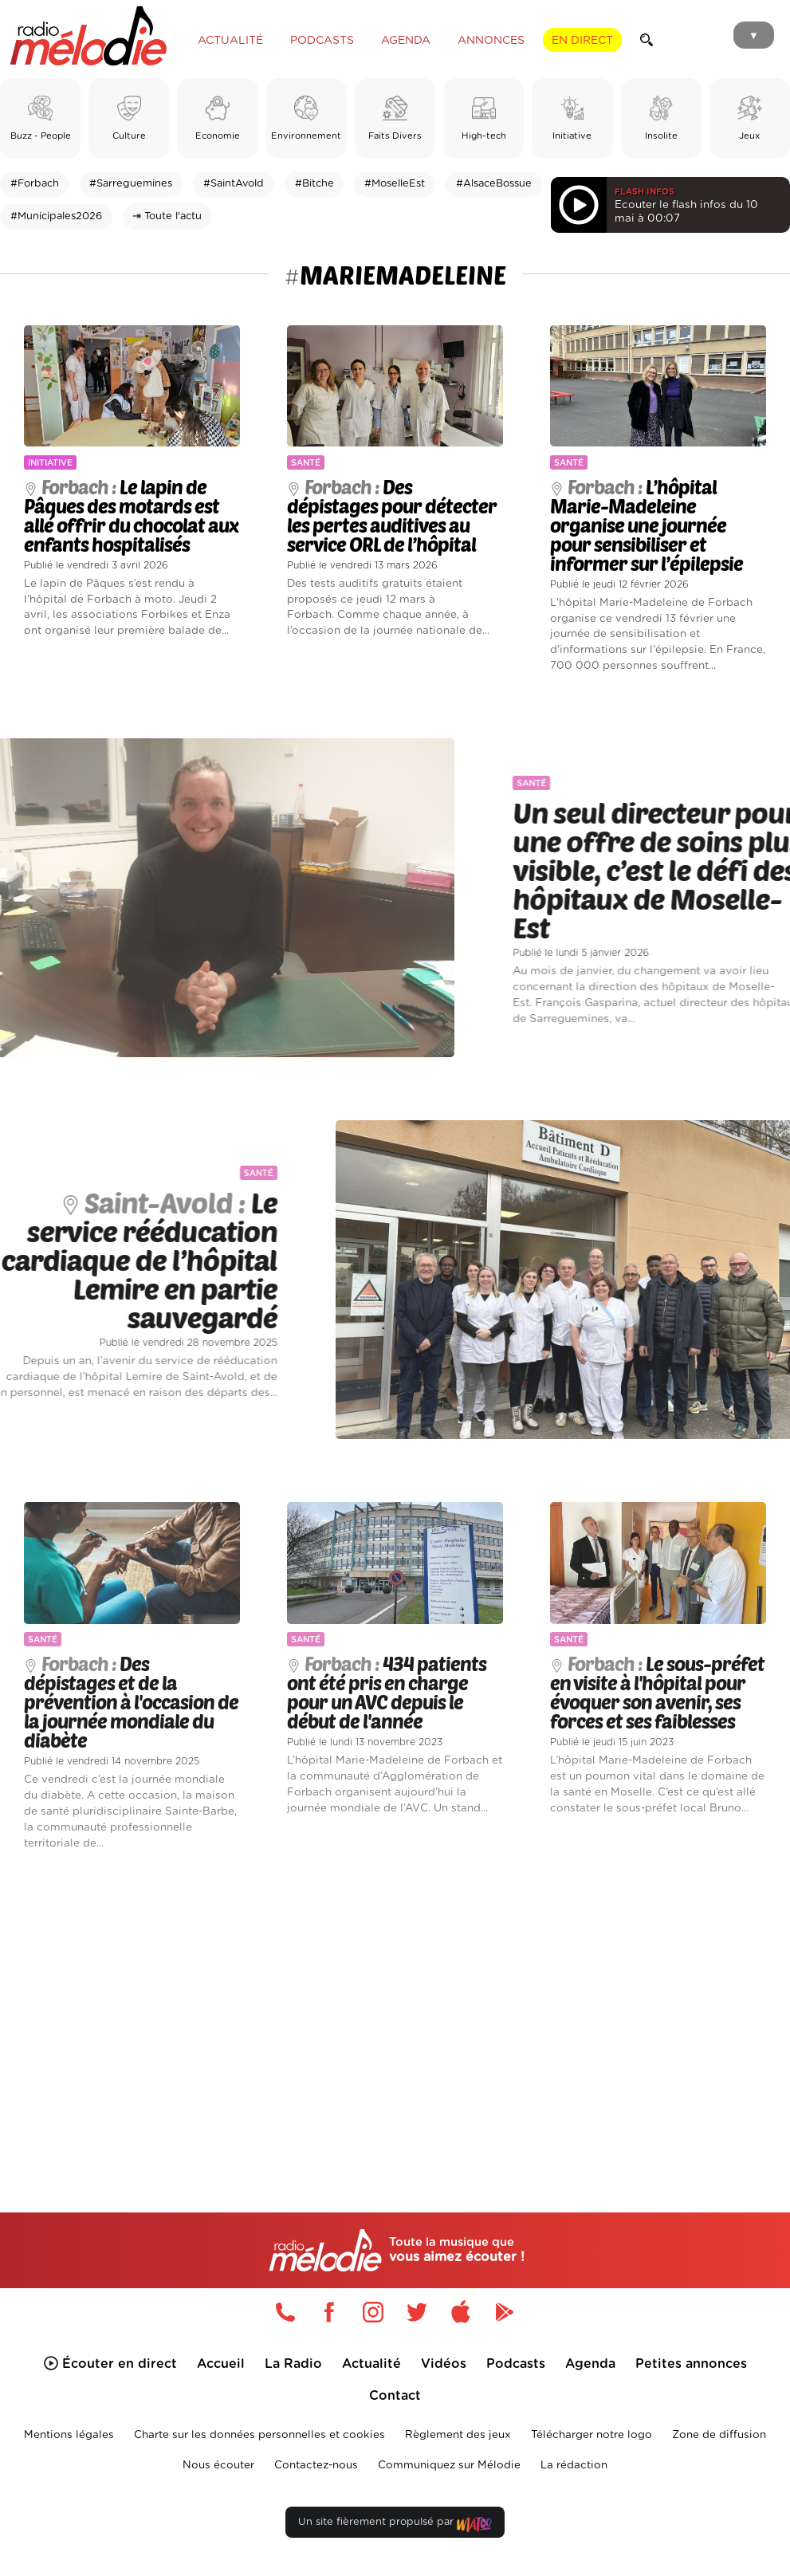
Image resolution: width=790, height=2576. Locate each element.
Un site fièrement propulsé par (394, 2525)
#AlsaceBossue (494, 184)
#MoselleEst (394, 184)
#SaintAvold (233, 184)
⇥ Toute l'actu (167, 216)
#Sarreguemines (130, 184)
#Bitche (314, 184)
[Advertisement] (395, 2008)
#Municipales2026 (56, 216)
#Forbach (34, 184)
